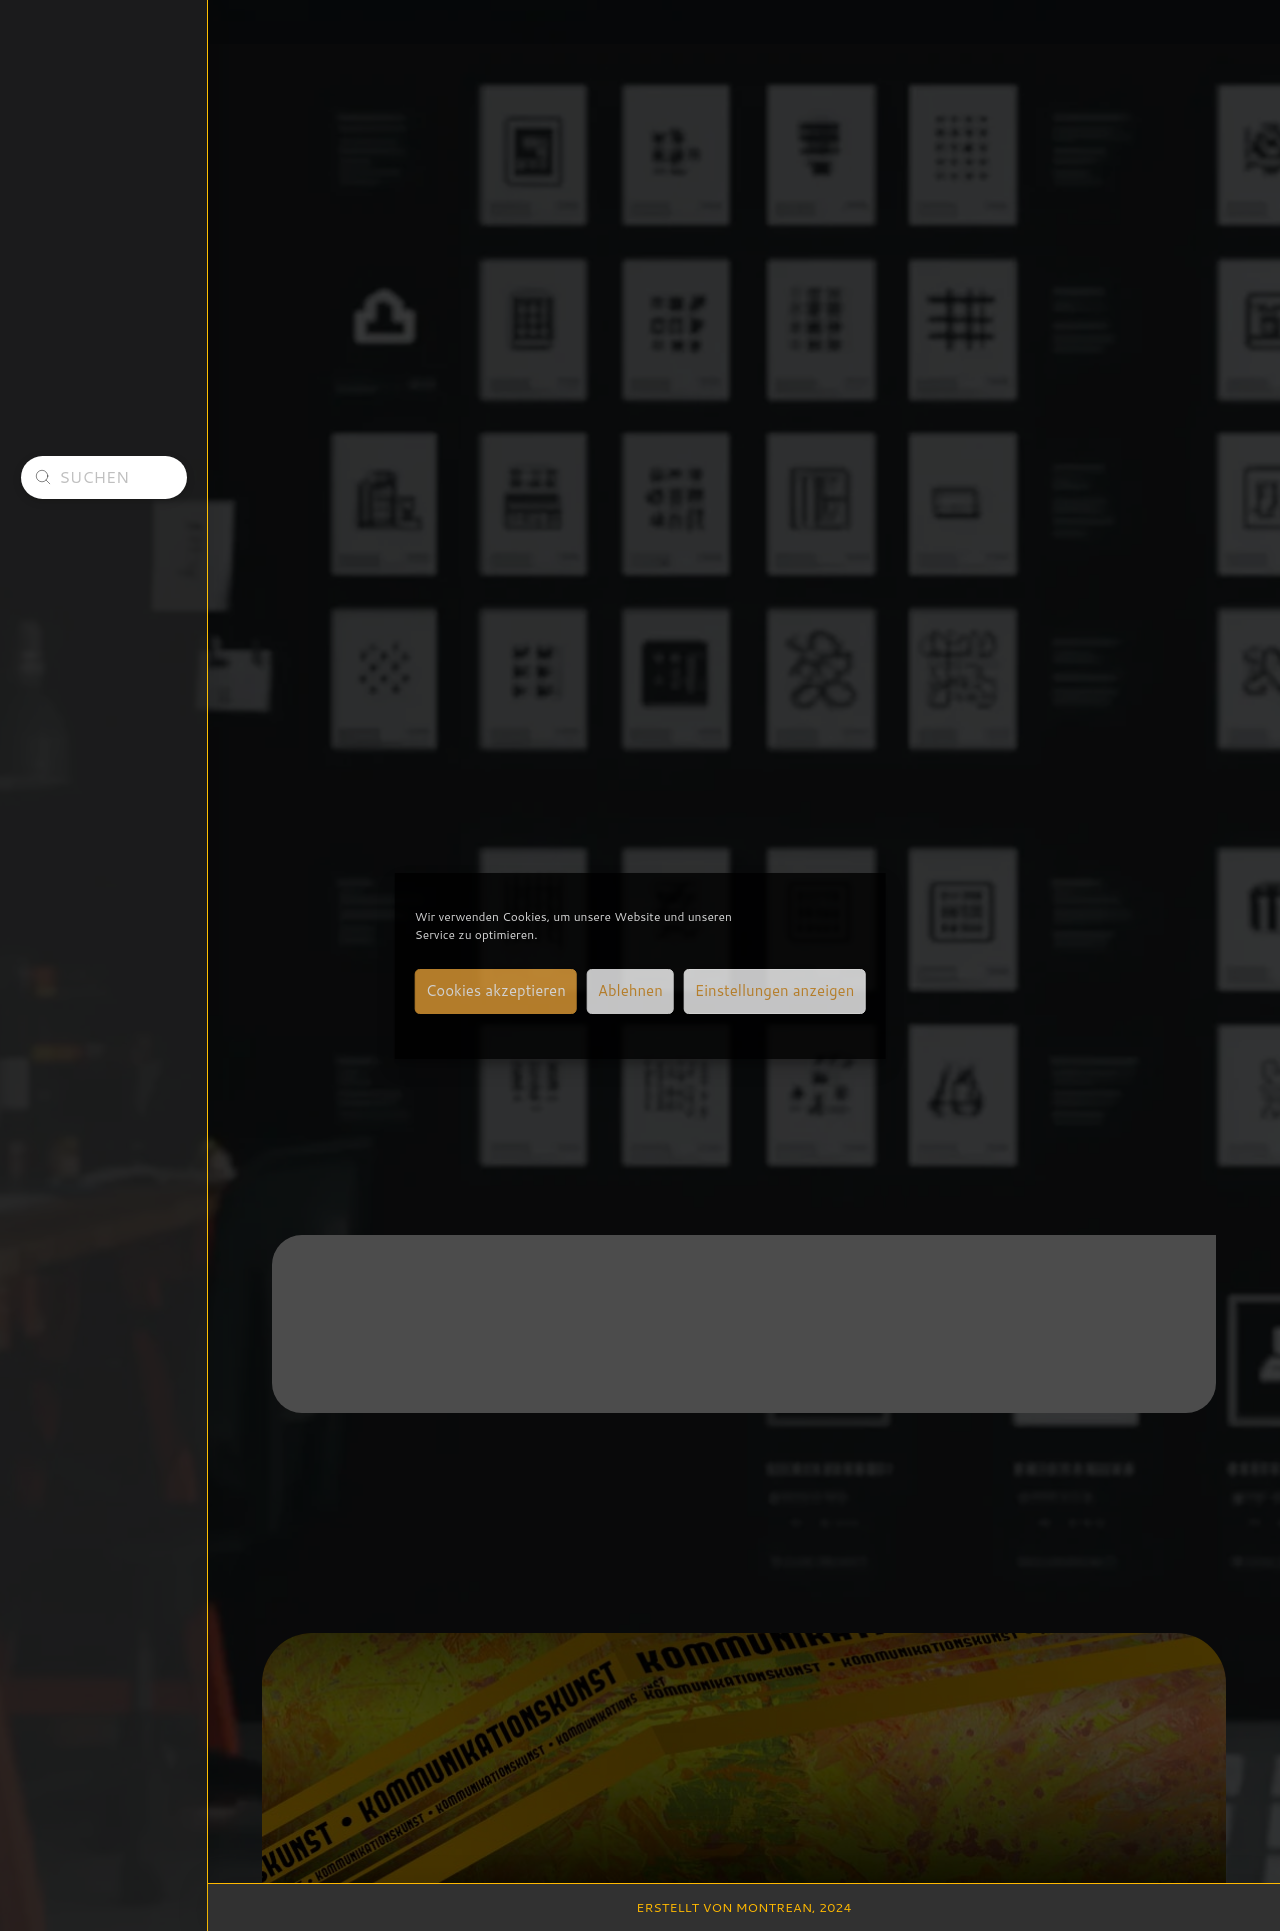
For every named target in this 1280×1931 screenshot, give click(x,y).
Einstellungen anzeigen (774, 990)
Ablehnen (630, 990)
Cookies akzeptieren (496, 990)
